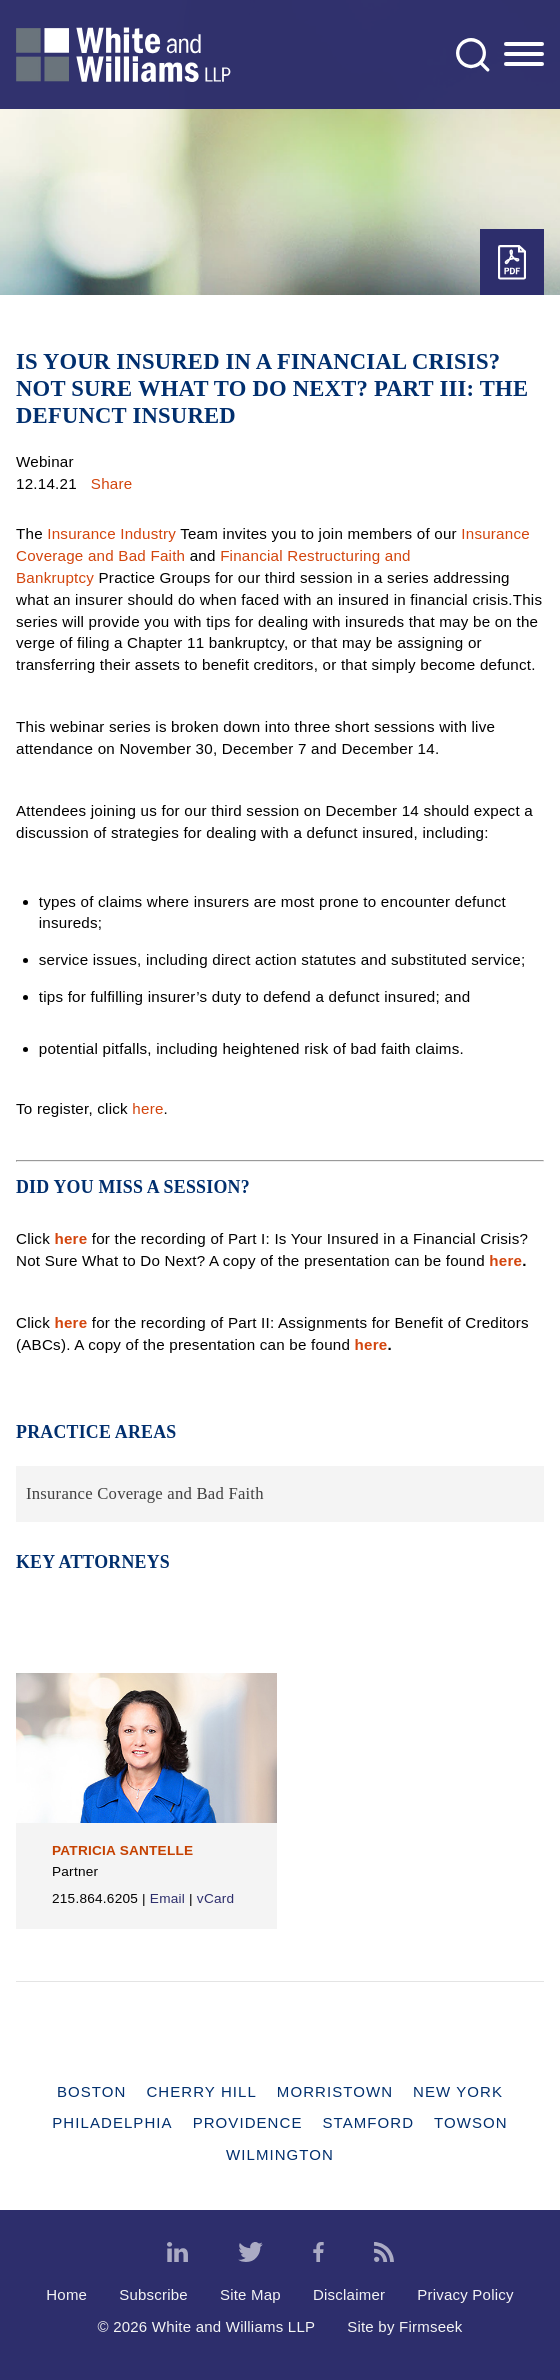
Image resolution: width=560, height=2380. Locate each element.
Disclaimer (349, 2294)
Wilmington (280, 2154)
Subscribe (153, 2294)
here (147, 1108)
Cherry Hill (201, 2091)
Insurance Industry (111, 533)
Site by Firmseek (404, 2326)
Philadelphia (112, 2122)
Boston (91, 2091)
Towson (471, 2122)
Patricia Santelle (122, 1850)
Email (167, 1898)
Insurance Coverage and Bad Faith (145, 1493)
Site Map (250, 2294)
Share (112, 483)
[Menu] (524, 55)
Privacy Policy (465, 2294)
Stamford (369, 2122)
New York (458, 2091)
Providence (248, 2122)
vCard (215, 1898)
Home (66, 2294)
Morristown (335, 2091)
